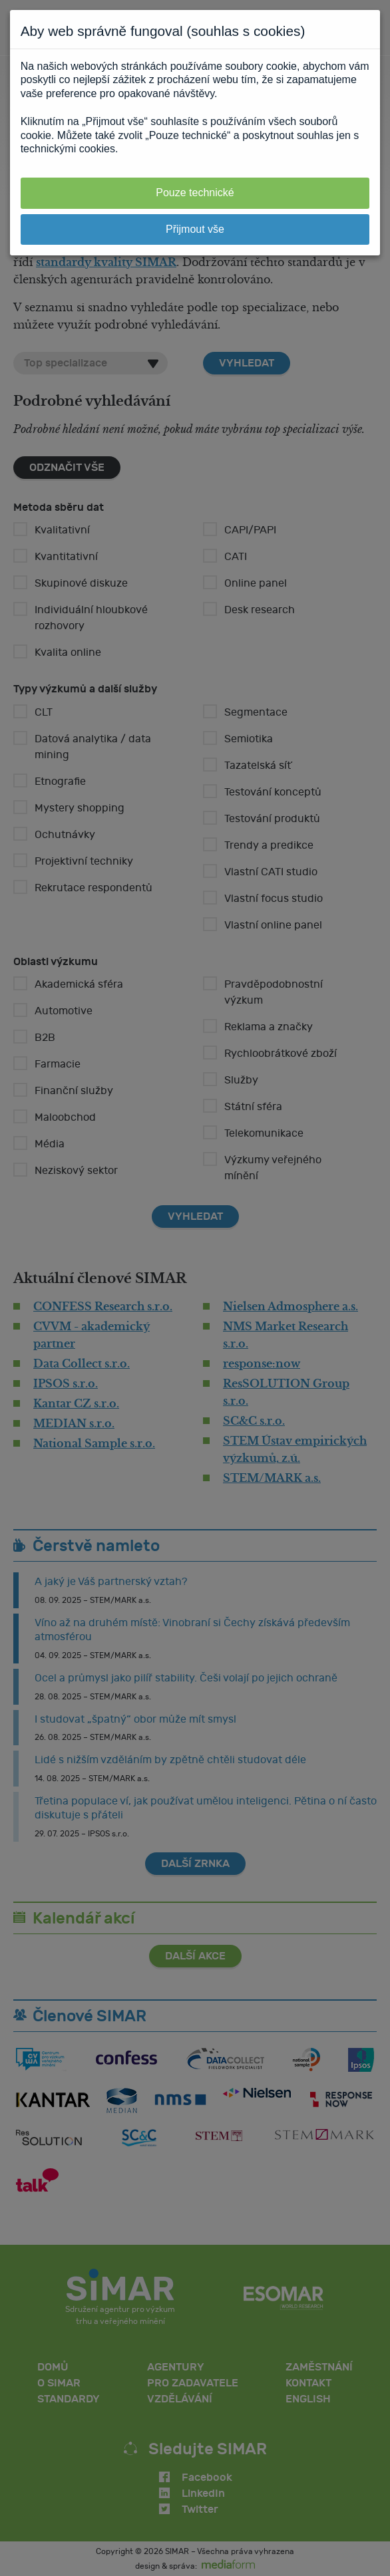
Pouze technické (195, 192)
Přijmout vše (195, 229)
